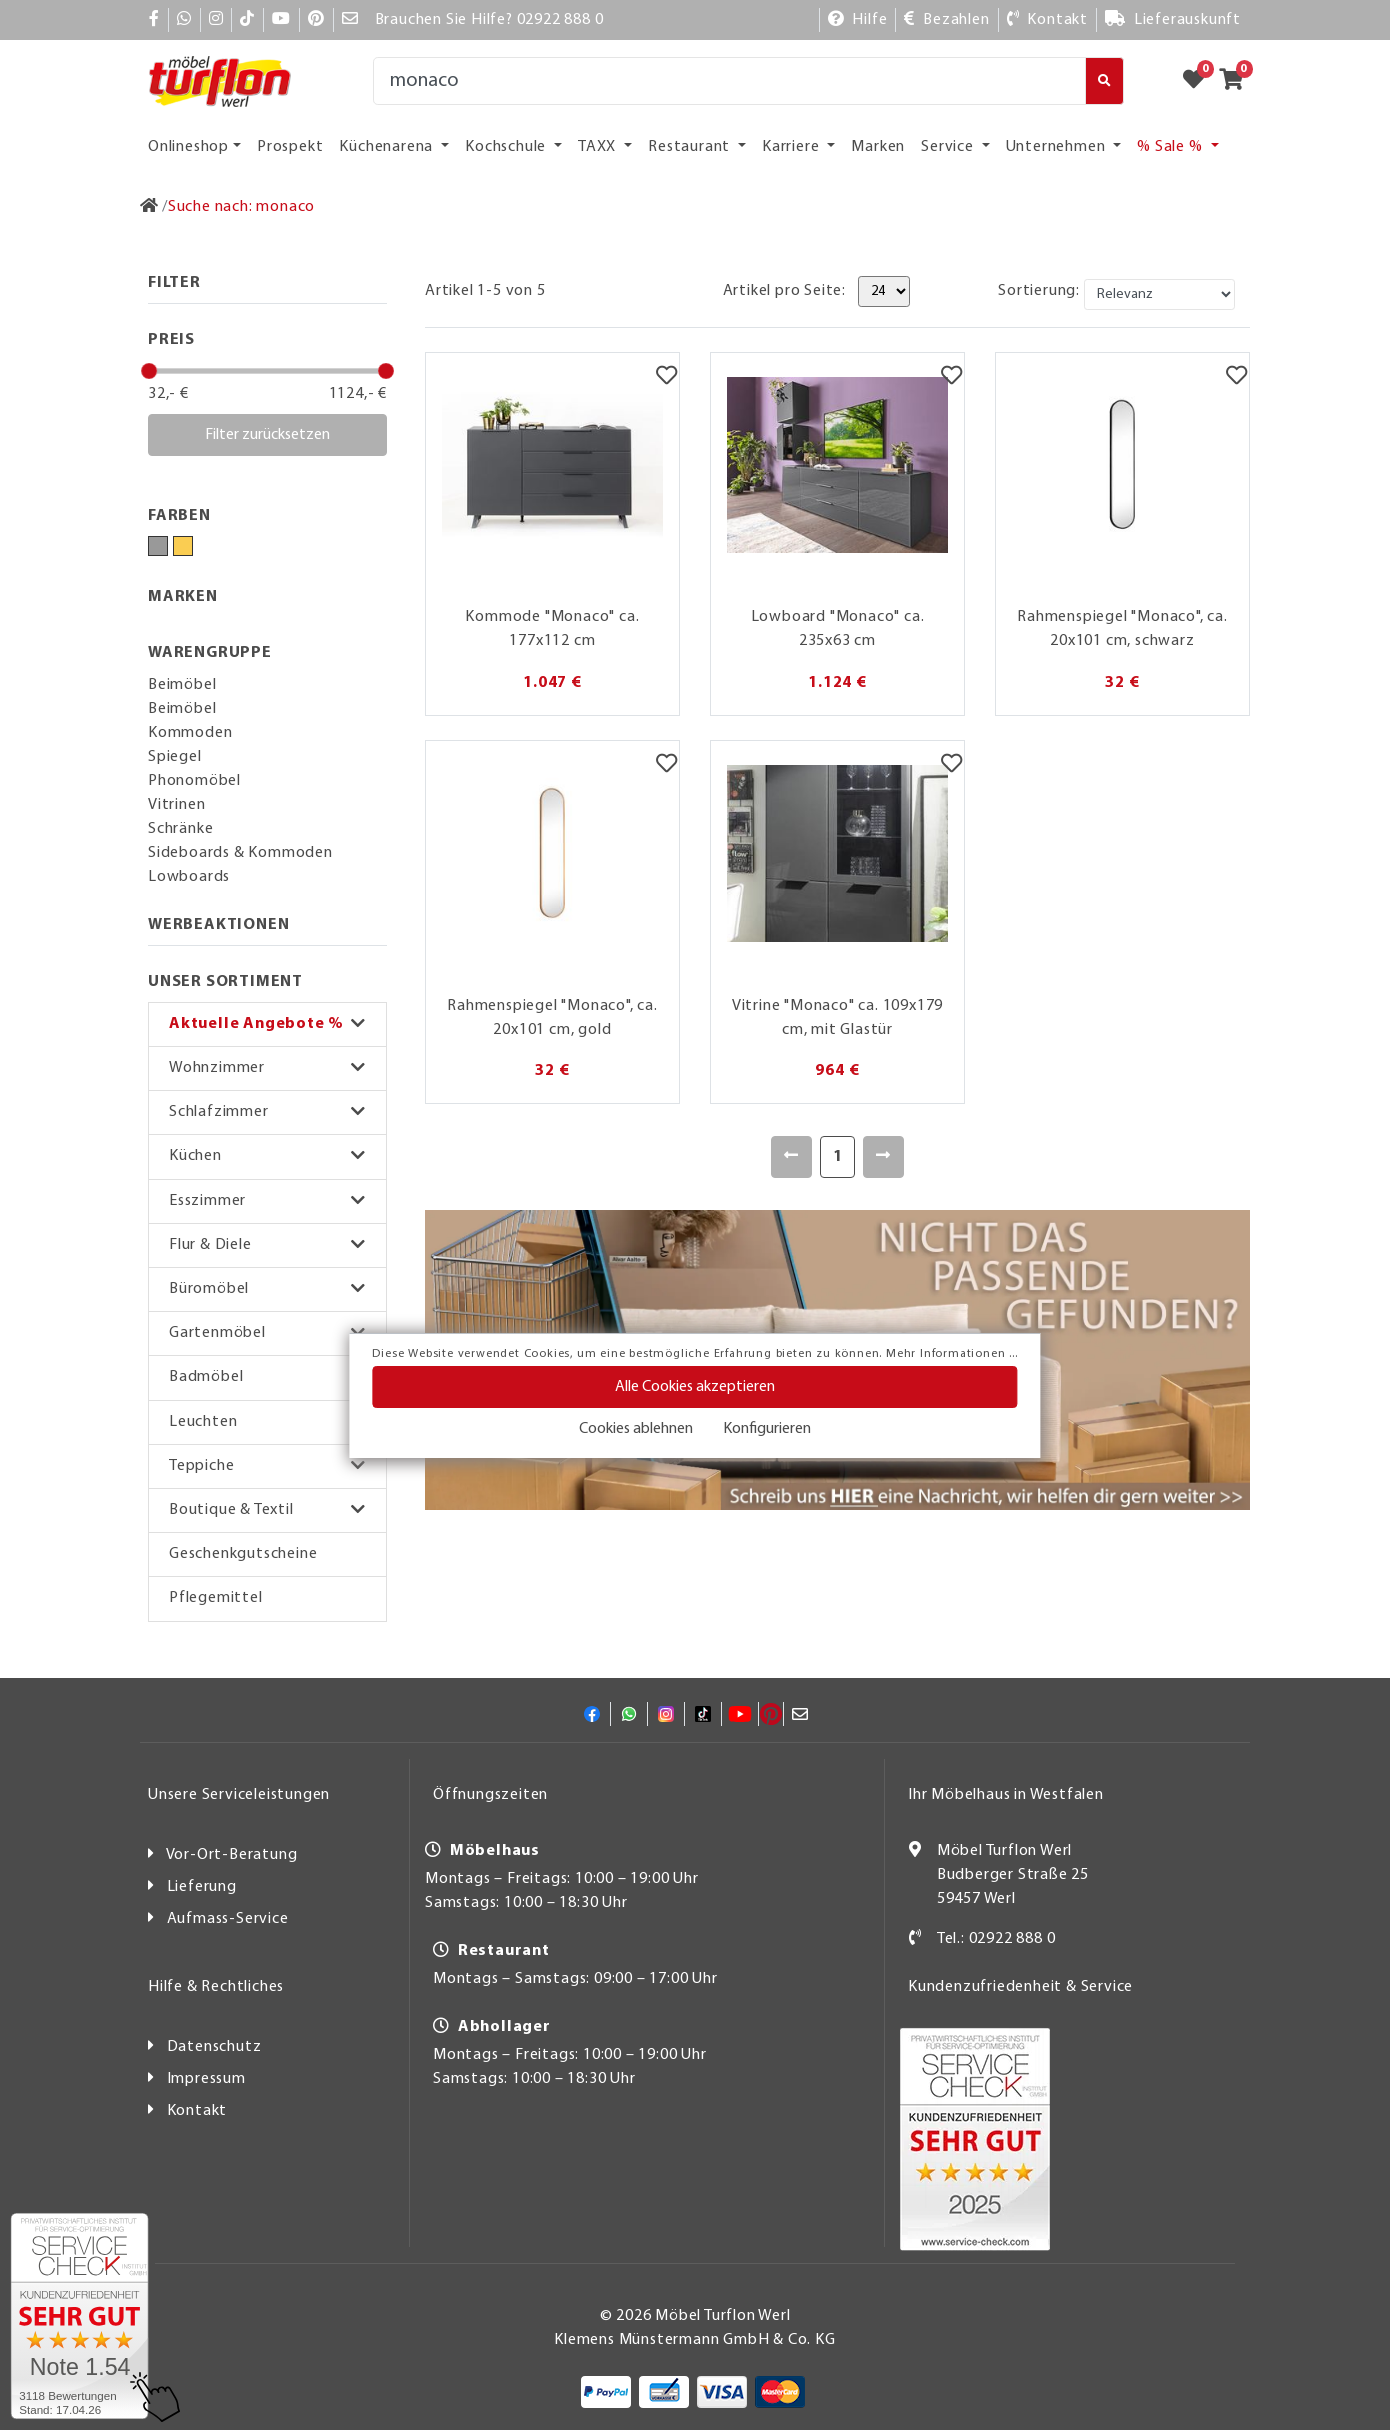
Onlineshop (188, 147)
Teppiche (201, 1466)
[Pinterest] (316, 20)
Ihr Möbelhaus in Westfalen (1006, 1795)
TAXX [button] (599, 147)
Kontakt (197, 2111)
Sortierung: (1039, 291)
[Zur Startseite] (149, 207)
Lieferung (202, 1887)
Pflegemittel (216, 1598)
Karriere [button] (792, 147)
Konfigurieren (767, 1429)
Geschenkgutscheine (243, 1554)
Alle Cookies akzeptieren (695, 1387)
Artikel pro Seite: (784, 291)
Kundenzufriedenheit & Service (1020, 1987)
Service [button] (949, 147)
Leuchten (203, 1422)
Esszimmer (207, 1201)
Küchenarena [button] (388, 147)
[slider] (149, 371)
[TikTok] (247, 20)
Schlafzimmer (219, 1112)
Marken (878, 147)
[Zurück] (791, 1157)
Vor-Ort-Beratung (232, 1855)
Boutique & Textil (231, 1510)
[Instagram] (216, 20)
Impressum (206, 2079)
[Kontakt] (1047, 20)
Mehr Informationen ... (952, 1354)
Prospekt (290, 147)
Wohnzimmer (217, 1068)
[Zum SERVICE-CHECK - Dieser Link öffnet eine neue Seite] (79, 2316)
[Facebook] (154, 20)
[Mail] (350, 20)
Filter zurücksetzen (267, 435)
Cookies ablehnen (636, 1429)
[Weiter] (883, 1157)
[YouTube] (281, 20)
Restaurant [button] (691, 147)
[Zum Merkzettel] (1200, 81)
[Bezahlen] (946, 20)
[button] (267, 1024)
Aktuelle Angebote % (256, 1024)
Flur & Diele (210, 1245)
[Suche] (729, 81)
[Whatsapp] (184, 20)
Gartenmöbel (217, 1333)
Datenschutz (214, 2047)
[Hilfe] (858, 20)
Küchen (195, 1156)
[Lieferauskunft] (1173, 20)
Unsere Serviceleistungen (239, 1795)
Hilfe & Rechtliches (216, 1987)
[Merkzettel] (666, 378)
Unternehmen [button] (1058, 147)
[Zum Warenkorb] (1237, 81)
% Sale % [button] (1171, 147)
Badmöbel (206, 1377)
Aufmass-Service (228, 1919)
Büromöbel (209, 1289)
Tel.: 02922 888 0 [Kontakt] (996, 1939)
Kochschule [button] (507, 147)
